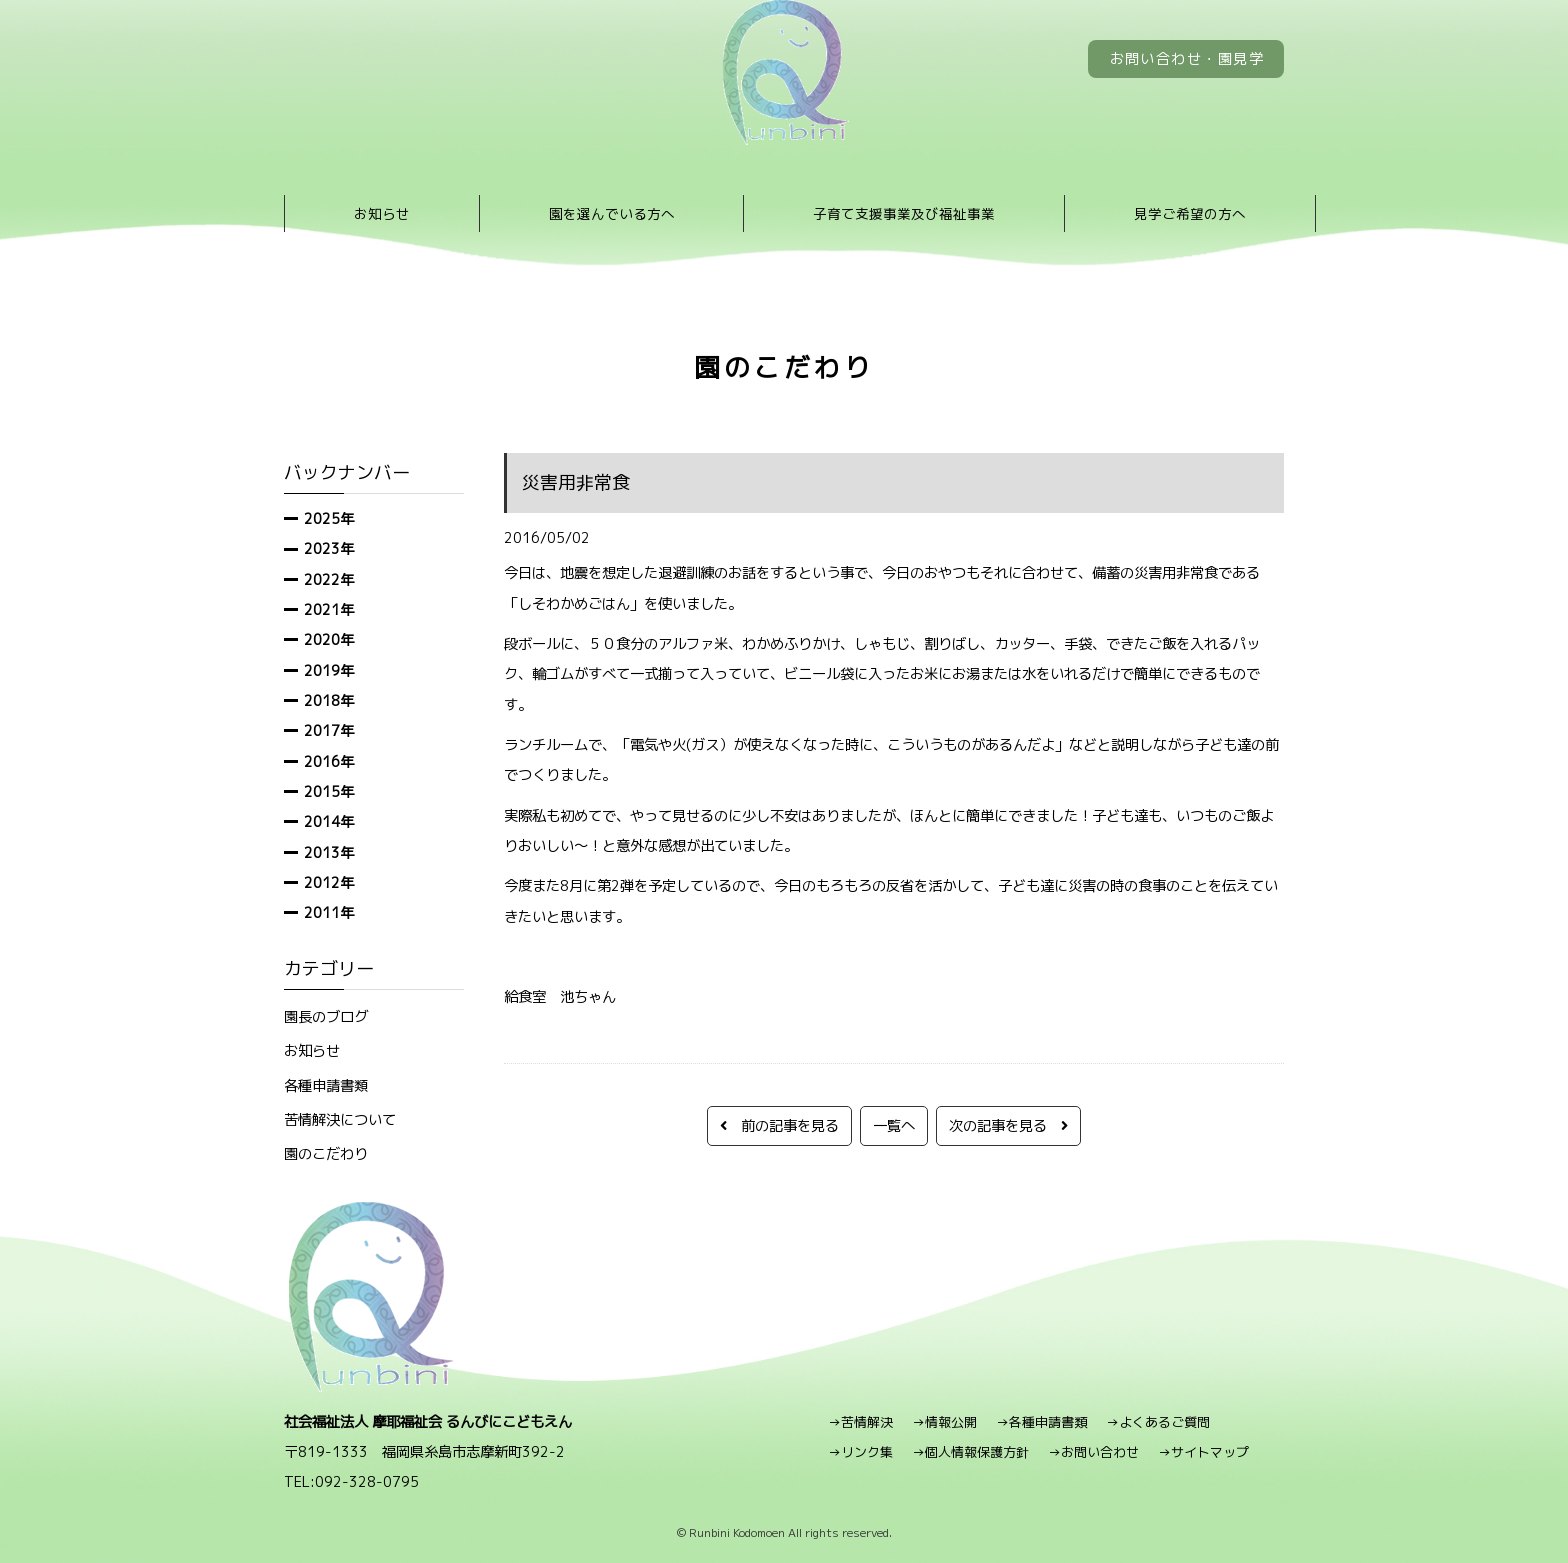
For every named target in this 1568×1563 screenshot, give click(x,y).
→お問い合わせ (1093, 1452)
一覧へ (894, 1125)
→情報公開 (944, 1422)
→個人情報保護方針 (970, 1452)
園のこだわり (326, 1153)
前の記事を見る (779, 1125)
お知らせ (382, 213)
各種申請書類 (326, 1085)
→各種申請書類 (1041, 1422)
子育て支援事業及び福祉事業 (904, 213)
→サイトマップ (1203, 1452)
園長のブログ (326, 1016)
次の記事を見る (1008, 1125)
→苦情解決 (860, 1422)
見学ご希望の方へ (1190, 213)
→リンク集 (860, 1452)
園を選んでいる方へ (612, 213)
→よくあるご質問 (1158, 1422)
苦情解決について (340, 1119)
